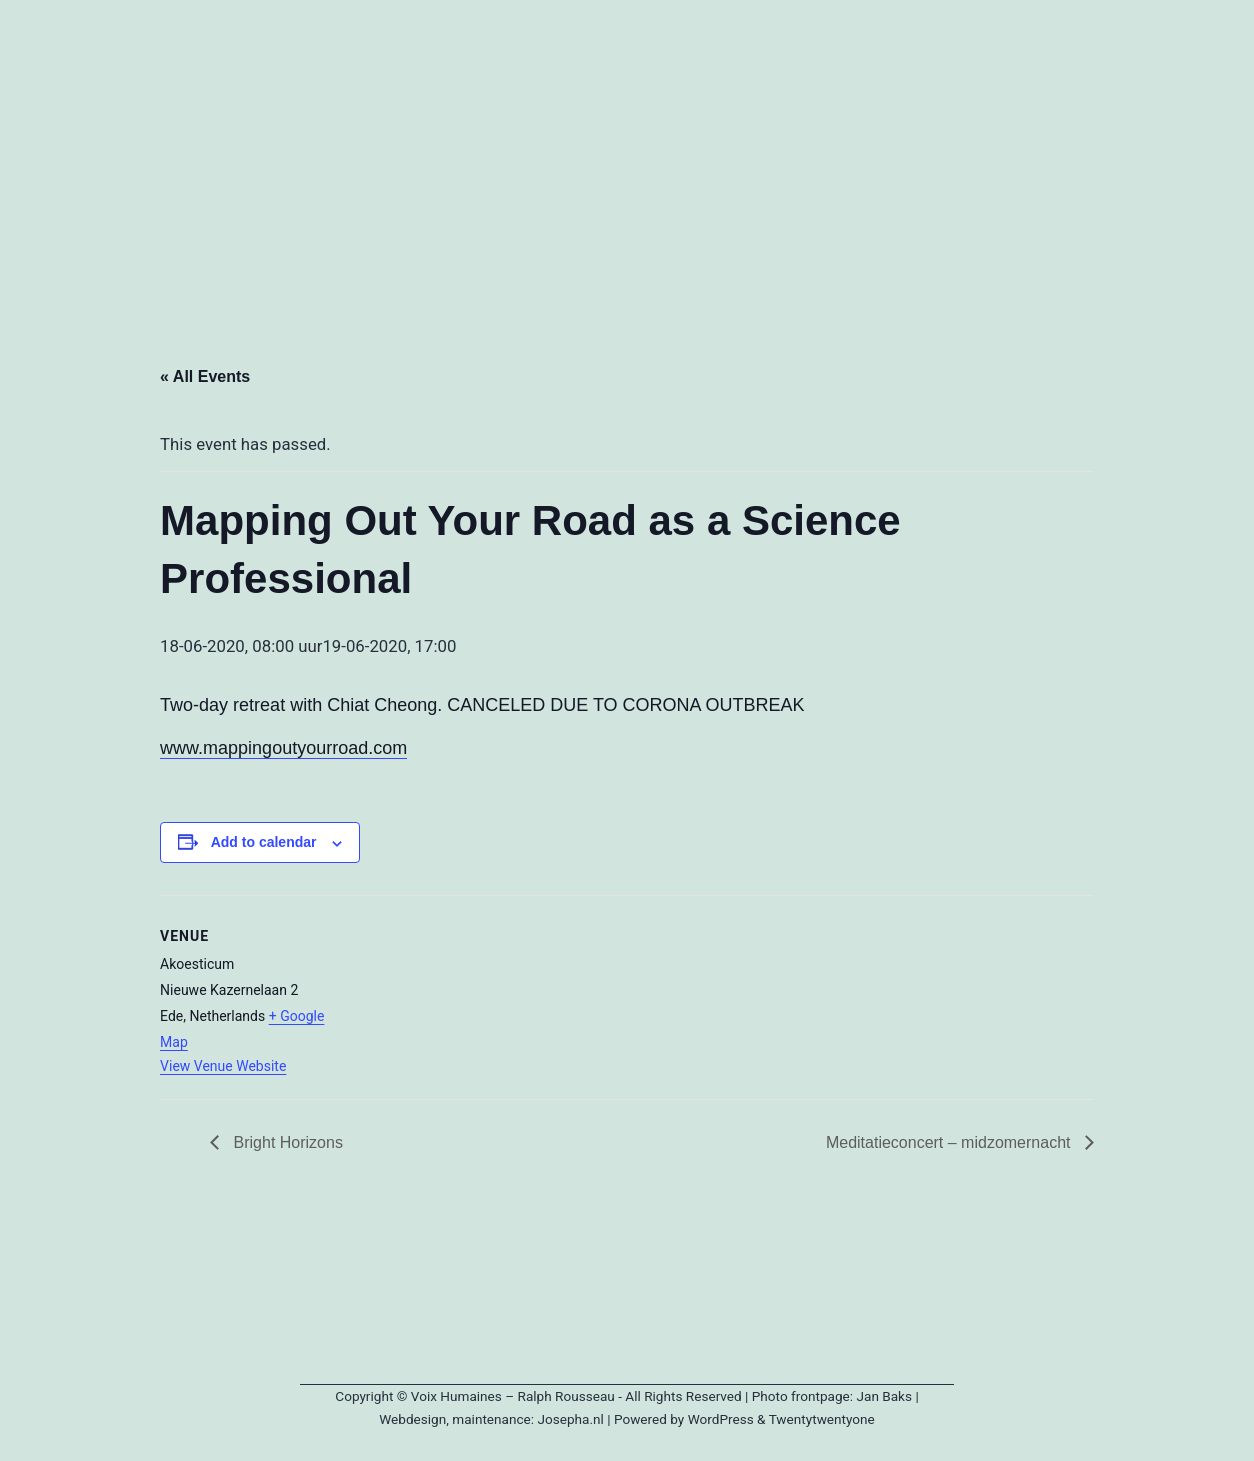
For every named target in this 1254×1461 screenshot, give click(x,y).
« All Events (205, 376)
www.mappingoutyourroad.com (283, 748)
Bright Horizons (286, 1142)
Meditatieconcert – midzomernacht (950, 1142)
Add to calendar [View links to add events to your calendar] (264, 842)
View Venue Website (223, 1066)
